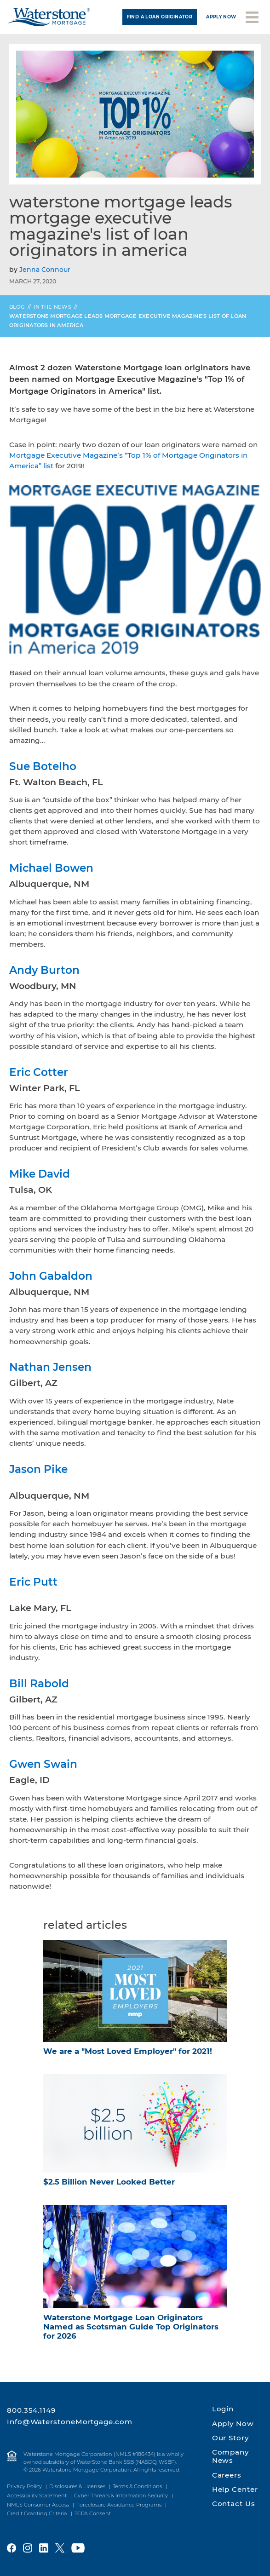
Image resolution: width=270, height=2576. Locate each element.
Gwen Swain (43, 1764)
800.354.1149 (31, 2410)
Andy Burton (44, 970)
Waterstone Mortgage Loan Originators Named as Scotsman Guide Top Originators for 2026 (130, 2326)
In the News (52, 307)
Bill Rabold (39, 1683)
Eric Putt (33, 1582)
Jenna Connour (44, 269)
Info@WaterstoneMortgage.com (69, 2421)
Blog (17, 307)
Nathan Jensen (50, 1367)
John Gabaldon (50, 1276)
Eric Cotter (38, 1072)
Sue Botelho (42, 766)
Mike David (39, 1173)
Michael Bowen (51, 868)
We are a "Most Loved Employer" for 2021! (127, 2051)
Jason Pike (38, 1469)
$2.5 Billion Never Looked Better (109, 2181)
